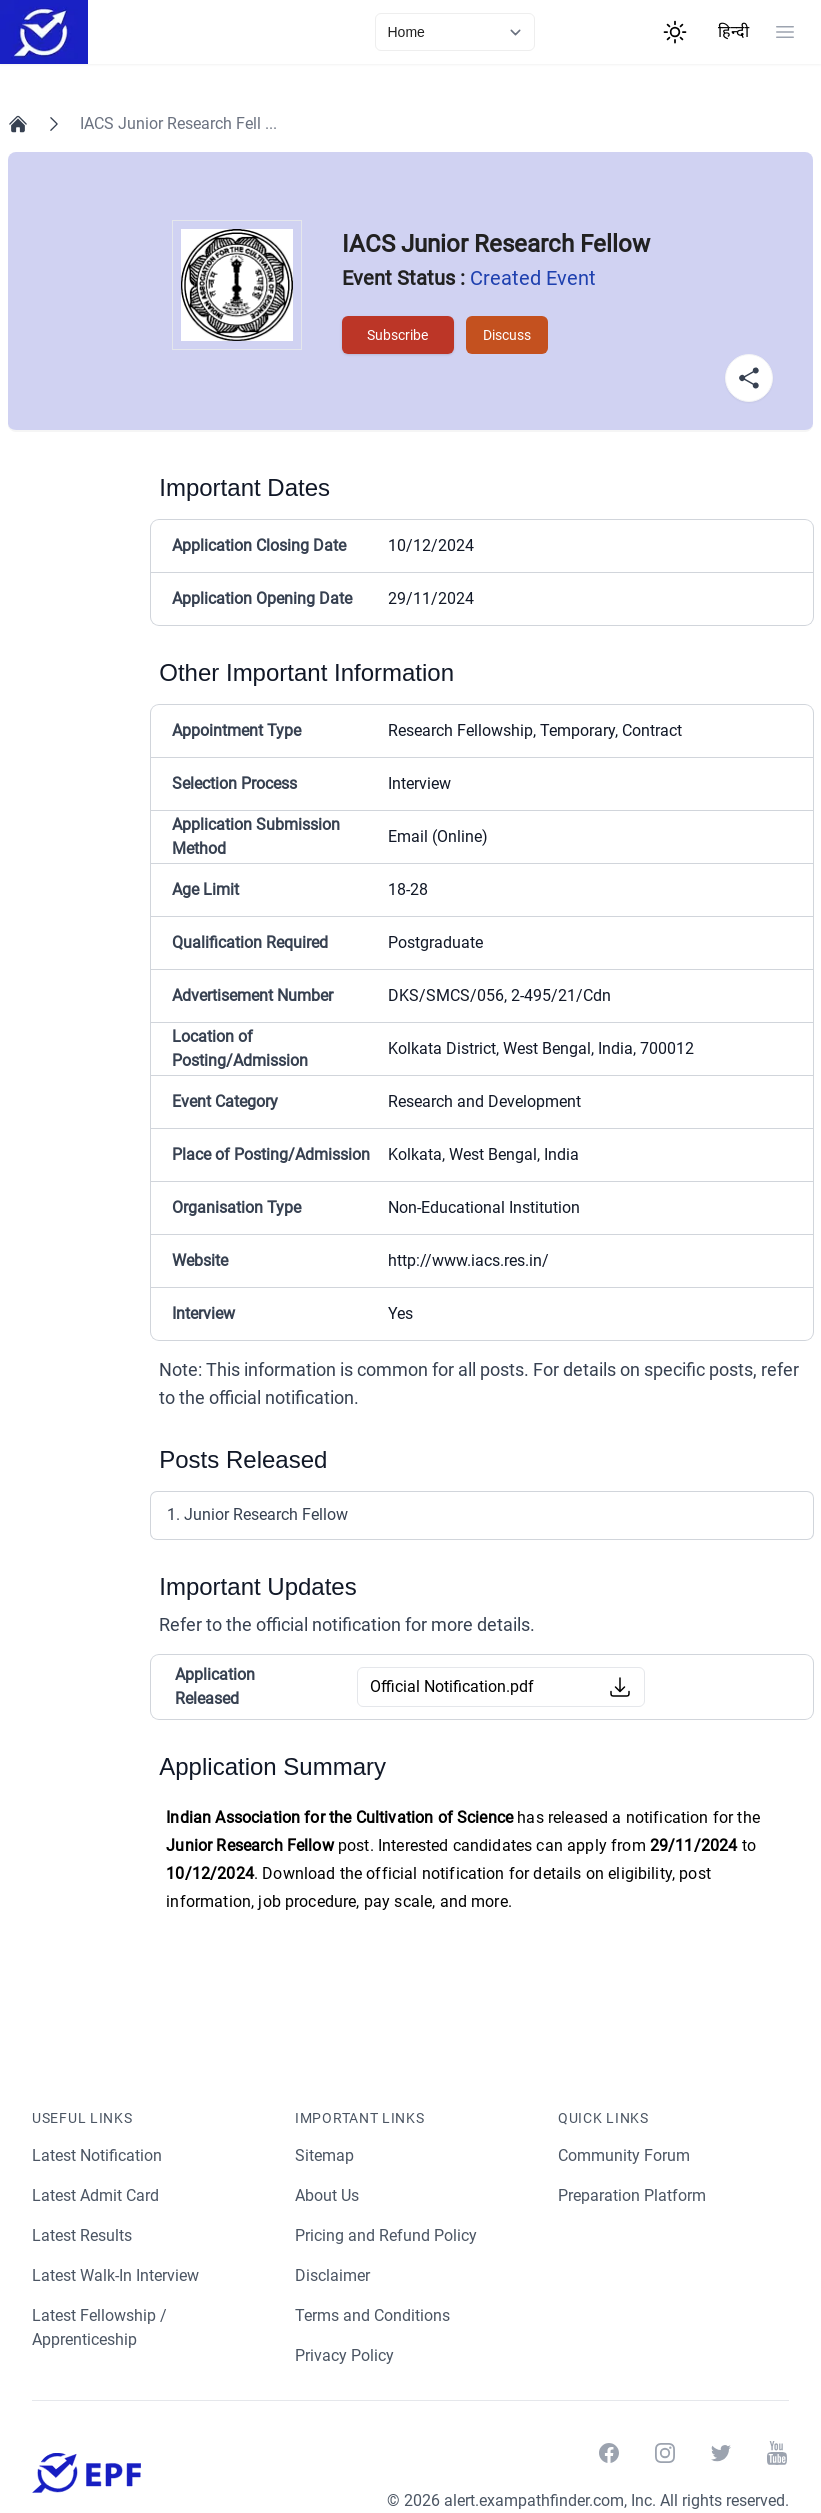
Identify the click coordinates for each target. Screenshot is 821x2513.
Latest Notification (98, 2155)
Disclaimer (333, 2275)
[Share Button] (749, 378)
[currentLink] (455, 32)
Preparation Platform (633, 2195)
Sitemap (324, 2155)
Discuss (505, 335)
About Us (328, 2195)
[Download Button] (620, 1687)
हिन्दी (733, 31)
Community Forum (624, 2155)
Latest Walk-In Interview (118, 2275)
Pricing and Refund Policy (386, 2235)
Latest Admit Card (96, 2195)
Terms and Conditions (373, 2315)
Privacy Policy (345, 2355)
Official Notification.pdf (452, 1686)
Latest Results (83, 2235)
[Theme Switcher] (675, 32)
